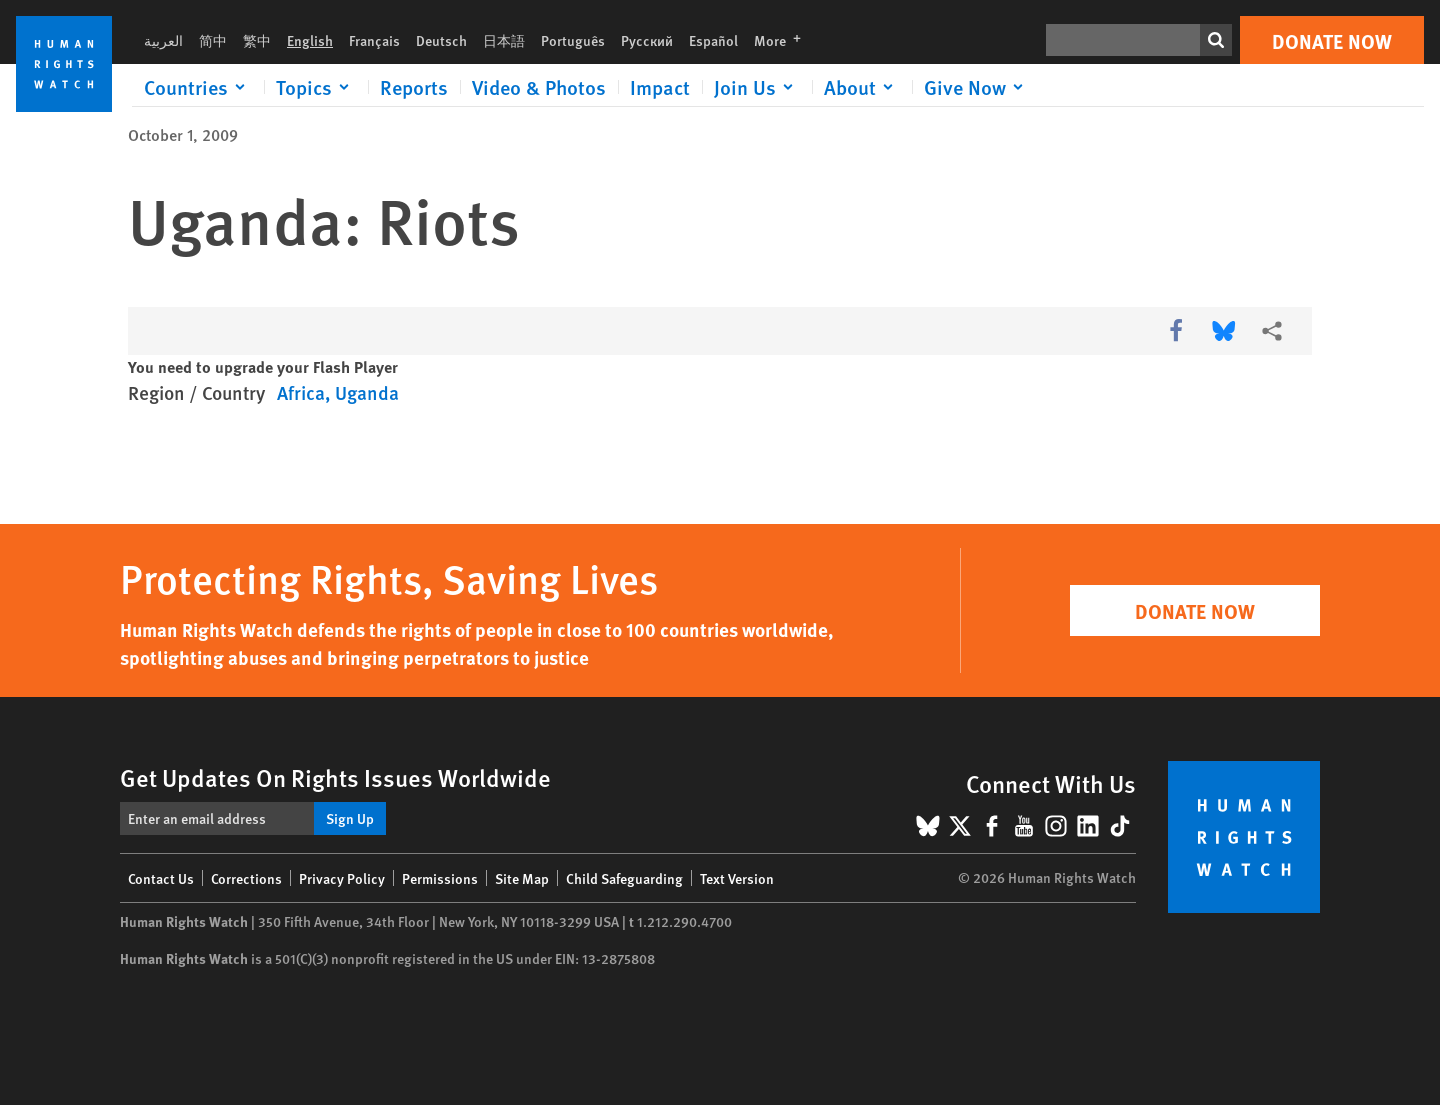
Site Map (522, 878)
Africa (301, 392)
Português (573, 40)
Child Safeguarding (624, 878)
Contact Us (161, 878)
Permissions (440, 878)
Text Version (737, 878)
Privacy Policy (342, 878)
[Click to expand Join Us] (757, 87)
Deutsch (441, 40)
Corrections (246, 878)
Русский (647, 40)
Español (713, 40)
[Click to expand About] (862, 87)
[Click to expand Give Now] (977, 87)
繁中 (257, 40)
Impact (660, 87)
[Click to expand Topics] (316, 87)
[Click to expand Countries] (198, 87)
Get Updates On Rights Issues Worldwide (335, 777)
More (783, 40)
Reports (414, 87)
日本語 (504, 40)
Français (374, 40)
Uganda (367, 392)
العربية (163, 40)
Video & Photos (539, 87)
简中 (213, 40)
